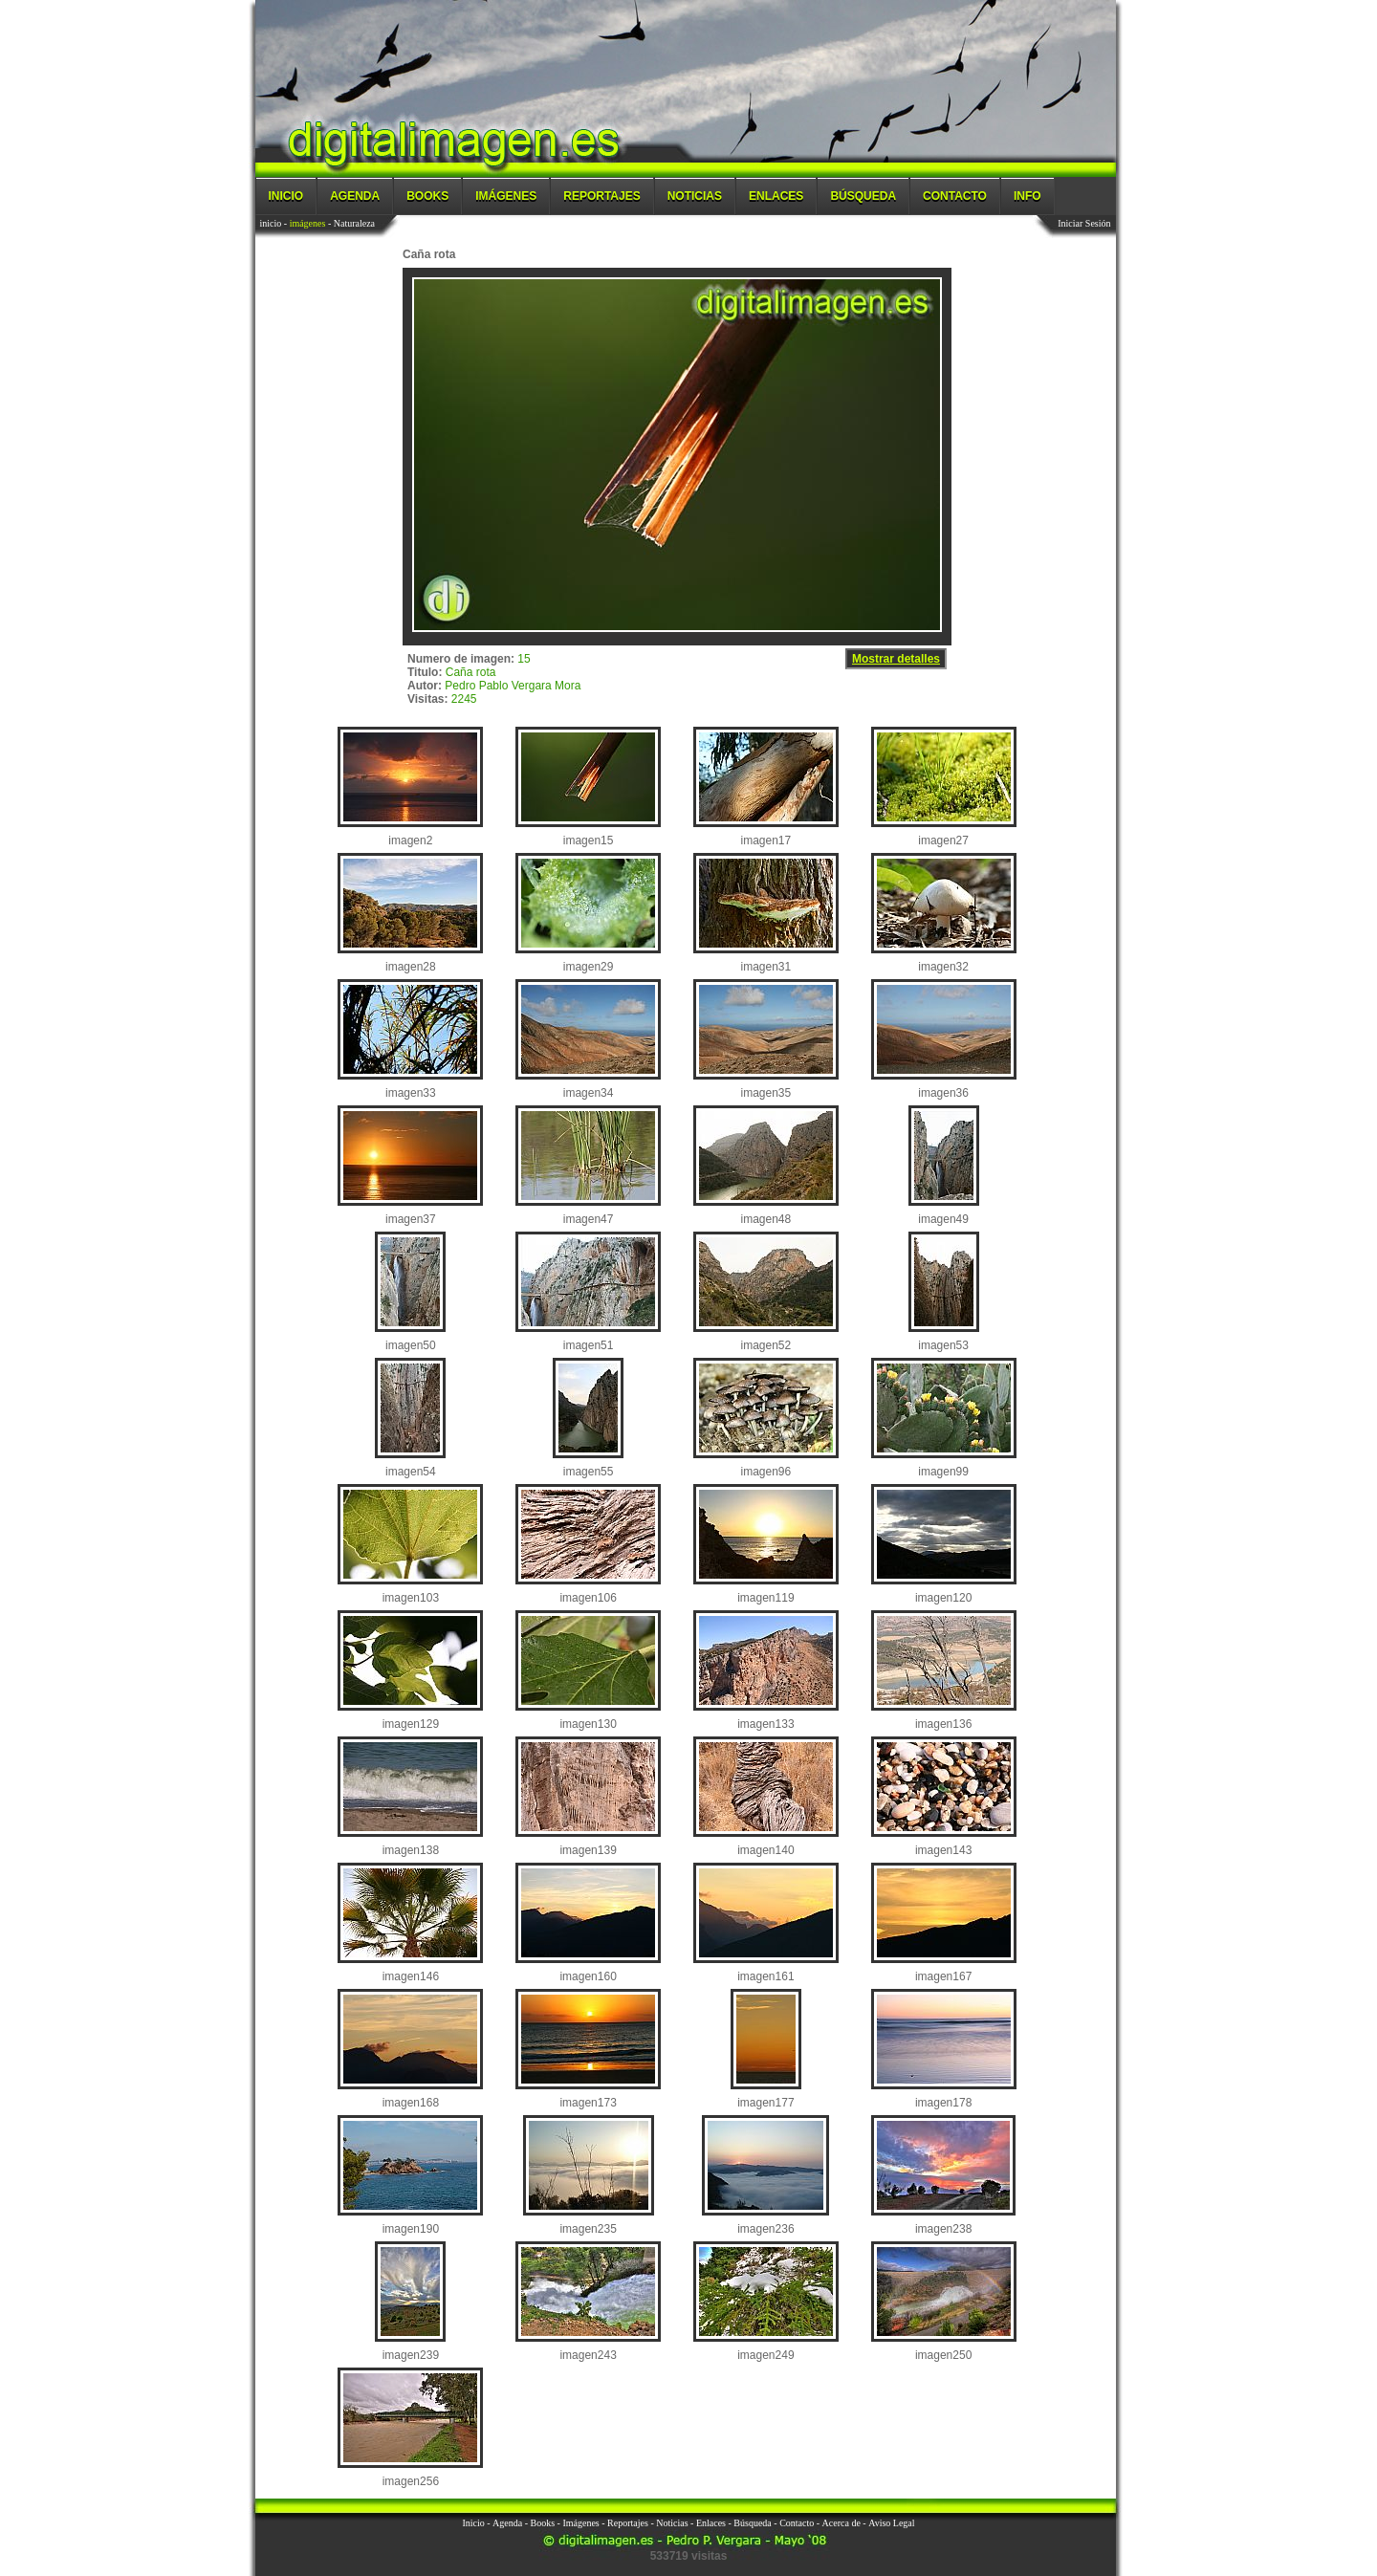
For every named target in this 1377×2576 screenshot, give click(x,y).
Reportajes (601, 196)
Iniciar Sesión (1084, 223)
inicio (271, 223)
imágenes (308, 223)
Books (427, 196)
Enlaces (776, 196)
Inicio (286, 196)
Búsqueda (863, 196)
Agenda (355, 196)
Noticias (694, 196)
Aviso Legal (891, 2523)
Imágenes (505, 196)
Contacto (955, 196)
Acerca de (841, 2523)
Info (1027, 196)
